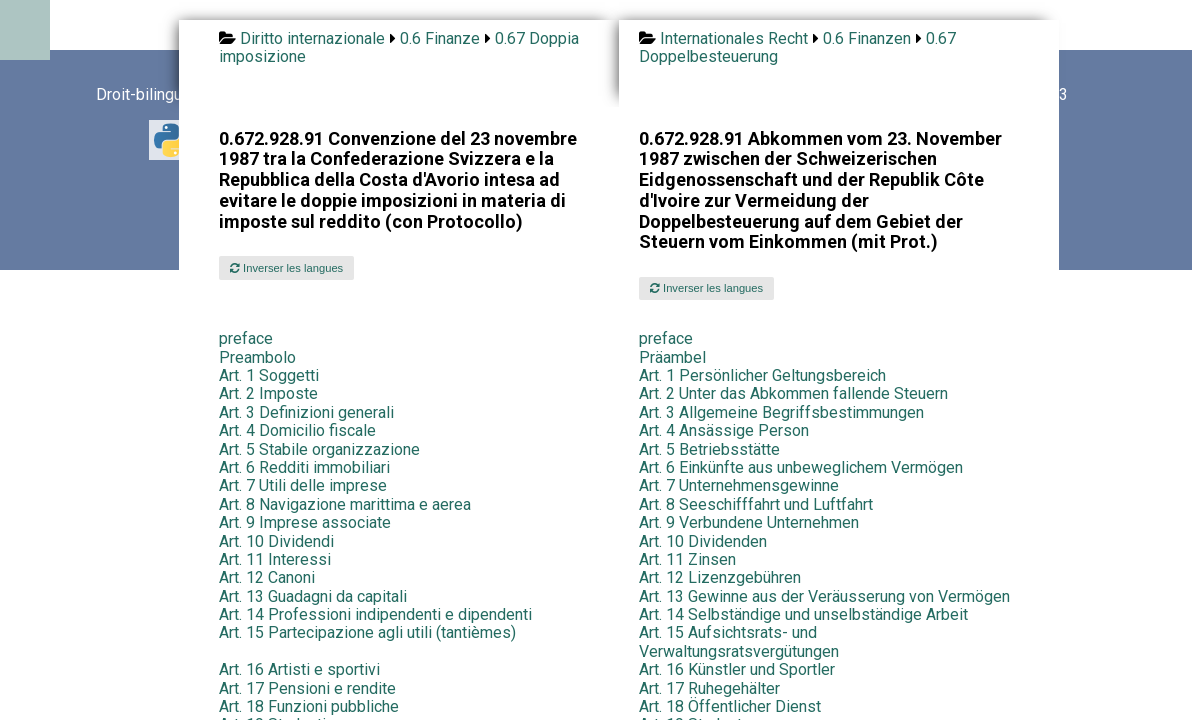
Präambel (672, 357)
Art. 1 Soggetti (269, 375)
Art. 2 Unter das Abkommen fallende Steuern (793, 393)
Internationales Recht (734, 38)
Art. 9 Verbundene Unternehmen (749, 522)
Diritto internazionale (312, 38)
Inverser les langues (286, 268)
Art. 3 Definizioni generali (306, 412)
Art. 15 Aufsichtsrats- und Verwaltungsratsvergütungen (739, 641)
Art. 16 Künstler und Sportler (737, 669)
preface (246, 338)
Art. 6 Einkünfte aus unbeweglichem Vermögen (801, 467)
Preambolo (257, 357)
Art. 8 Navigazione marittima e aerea (345, 504)
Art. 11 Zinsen (687, 559)
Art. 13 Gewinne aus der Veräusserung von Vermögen (824, 596)
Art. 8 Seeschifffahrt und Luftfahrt (756, 504)
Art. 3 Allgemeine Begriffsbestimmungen (781, 412)
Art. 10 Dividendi (276, 541)
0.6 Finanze (440, 38)
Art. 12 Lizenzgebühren (720, 577)
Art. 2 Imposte (268, 393)
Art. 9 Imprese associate (305, 522)
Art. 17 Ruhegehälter (709, 688)
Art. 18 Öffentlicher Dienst (730, 706)
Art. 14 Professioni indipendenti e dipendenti (375, 614)
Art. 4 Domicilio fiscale (297, 430)
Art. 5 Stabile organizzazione (319, 449)
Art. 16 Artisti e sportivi (299, 669)
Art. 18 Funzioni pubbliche (309, 706)
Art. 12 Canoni (267, 577)
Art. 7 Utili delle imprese (303, 485)
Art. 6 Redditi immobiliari (304, 467)
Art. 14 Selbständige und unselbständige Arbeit (803, 614)
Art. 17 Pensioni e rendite (307, 688)
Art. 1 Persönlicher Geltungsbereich (762, 375)
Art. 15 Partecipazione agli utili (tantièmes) (367, 632)
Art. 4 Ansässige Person (724, 430)
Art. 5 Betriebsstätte (709, 449)
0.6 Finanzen (867, 38)
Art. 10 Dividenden (703, 541)
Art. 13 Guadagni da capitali (313, 596)
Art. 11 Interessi (275, 559)
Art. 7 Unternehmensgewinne (739, 485)
